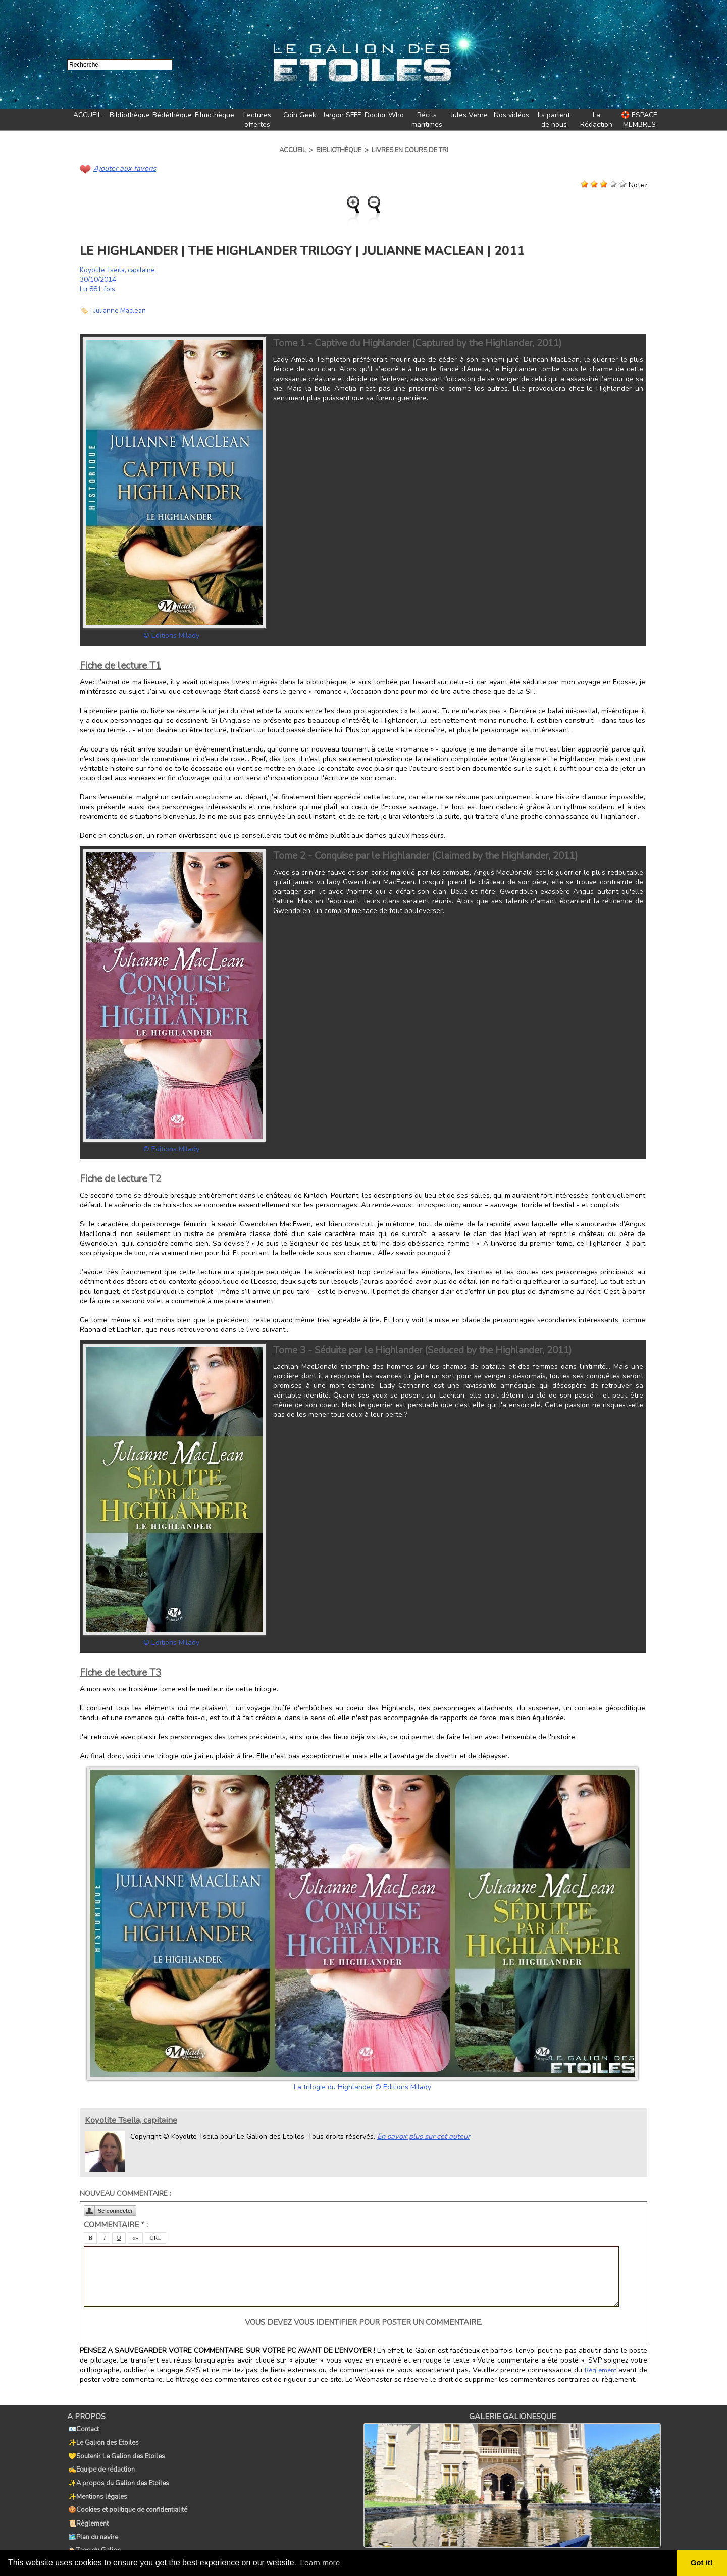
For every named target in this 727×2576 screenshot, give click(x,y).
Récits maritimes (426, 119)
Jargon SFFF (342, 115)
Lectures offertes (257, 119)
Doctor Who (384, 115)
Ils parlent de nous (554, 119)
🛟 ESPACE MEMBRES (639, 119)
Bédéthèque (172, 115)
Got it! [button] (702, 2563)
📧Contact (82, 2427)
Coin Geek (299, 115)
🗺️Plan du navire (92, 2516)
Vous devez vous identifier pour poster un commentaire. (363, 2322)
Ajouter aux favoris (123, 168)
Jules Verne (469, 115)
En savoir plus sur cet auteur (422, 2135)
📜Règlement (87, 2505)
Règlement (601, 2370)
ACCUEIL (87, 115)
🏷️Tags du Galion (93, 2527)
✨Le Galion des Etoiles (102, 2438)
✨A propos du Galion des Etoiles (117, 2472)
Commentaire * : (116, 2224)
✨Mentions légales (96, 2483)
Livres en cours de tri (410, 150)
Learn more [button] (321, 2562)
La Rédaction (596, 119)
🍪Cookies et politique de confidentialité (126, 2494)
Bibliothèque (130, 115)
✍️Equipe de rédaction (100, 2460)
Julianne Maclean (121, 310)
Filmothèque (214, 115)
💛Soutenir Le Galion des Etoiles (115, 2449)
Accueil (292, 150)
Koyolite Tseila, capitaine (120, 269)
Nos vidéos (511, 115)
